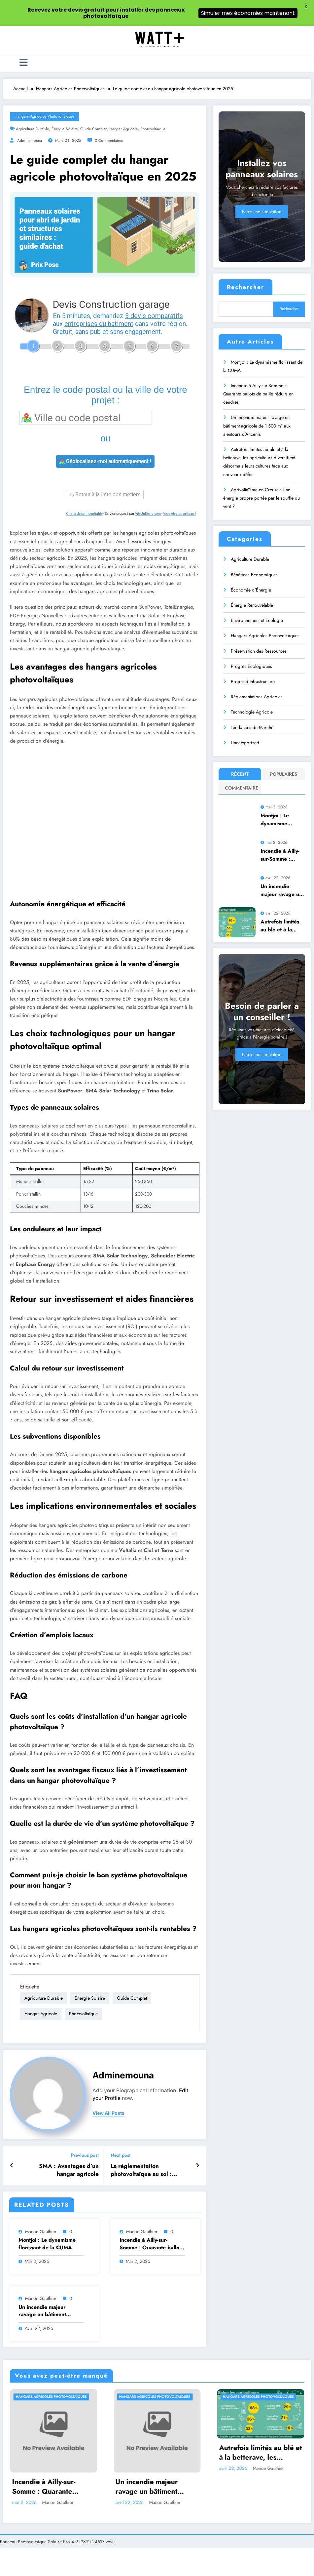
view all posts (108, 1993)
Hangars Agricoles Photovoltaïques (44, 116)
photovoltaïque (152, 129)
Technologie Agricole (252, 712)
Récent (240, 774)
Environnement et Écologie (257, 620)
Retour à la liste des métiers (105, 494)
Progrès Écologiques (251, 666)
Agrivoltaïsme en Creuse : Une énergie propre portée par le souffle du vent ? (261, 498)
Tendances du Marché (252, 727)
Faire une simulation (261, 211)
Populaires (283, 774)
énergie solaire (65, 129)
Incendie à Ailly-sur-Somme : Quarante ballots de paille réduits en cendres (151, 2124)
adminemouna (29, 140)
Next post (120, 2035)
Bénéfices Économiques (254, 574)
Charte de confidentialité (84, 513)
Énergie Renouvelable (252, 605)
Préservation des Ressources (259, 651)
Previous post (85, 2035)
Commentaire (241, 788)
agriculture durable (32, 129)
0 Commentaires (109, 140)
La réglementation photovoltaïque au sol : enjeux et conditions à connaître (141, 2050)
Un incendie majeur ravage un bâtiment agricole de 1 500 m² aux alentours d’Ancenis (50, 2191)
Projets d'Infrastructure (253, 681)
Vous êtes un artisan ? (179, 513)
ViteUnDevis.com (148, 513)
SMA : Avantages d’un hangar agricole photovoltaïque (69, 2050)
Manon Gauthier (40, 2111)
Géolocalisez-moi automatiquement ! (105, 461)
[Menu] (24, 62)
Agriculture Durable (250, 559)
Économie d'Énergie (251, 590)
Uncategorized (245, 742)
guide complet (93, 129)
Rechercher (245, 287)
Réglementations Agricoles (257, 696)
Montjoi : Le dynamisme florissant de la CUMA (47, 2124)
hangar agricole (123, 129)
